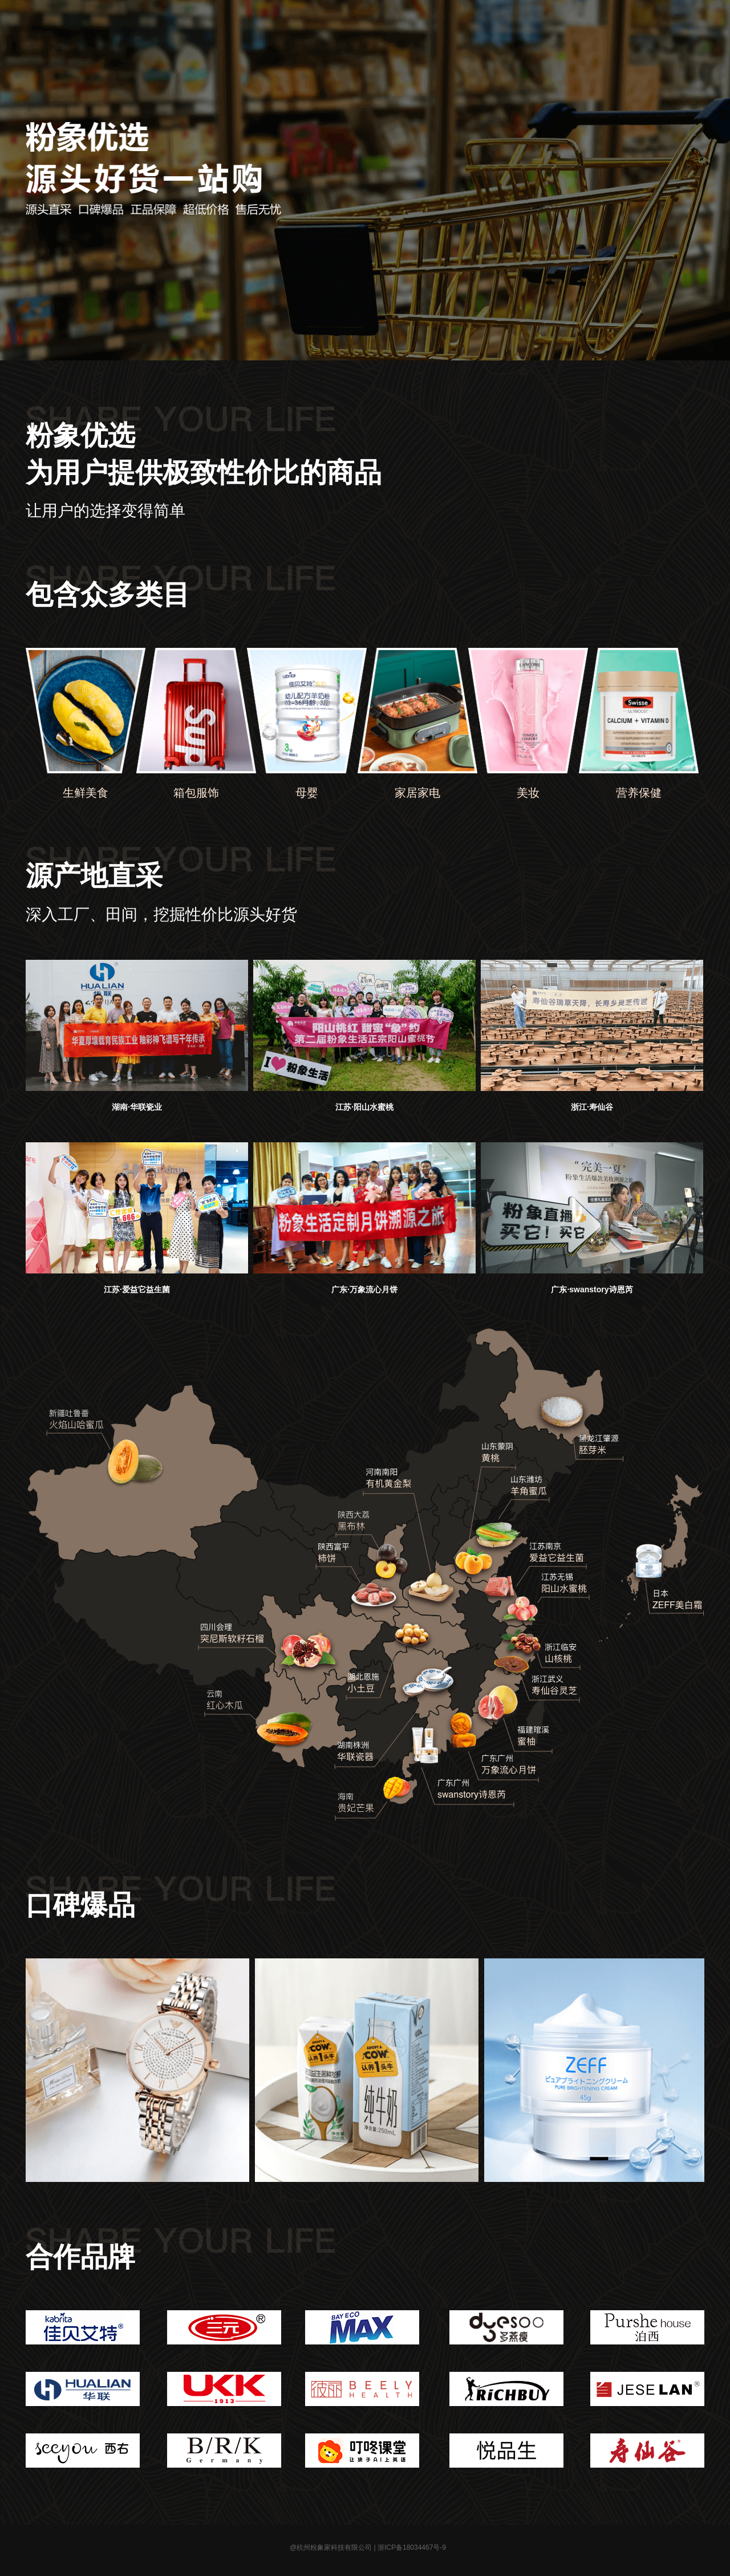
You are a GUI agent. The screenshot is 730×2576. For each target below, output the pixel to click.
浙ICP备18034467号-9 (412, 2547)
